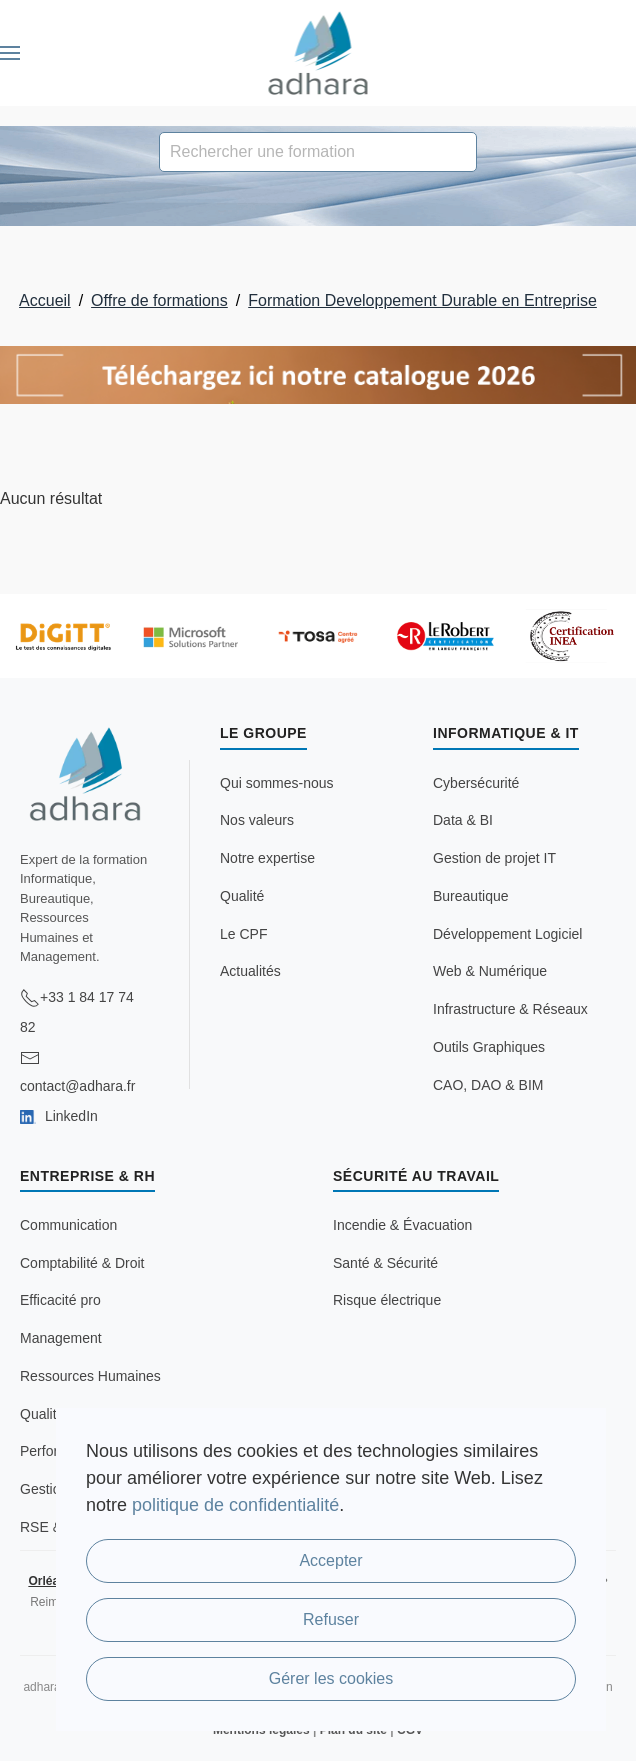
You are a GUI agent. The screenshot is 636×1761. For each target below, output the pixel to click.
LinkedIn (59, 1116)
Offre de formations (159, 300)
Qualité (242, 896)
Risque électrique (387, 1300)
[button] (10, 53)
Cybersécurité (476, 783)
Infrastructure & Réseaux (510, 1009)
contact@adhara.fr (77, 1086)
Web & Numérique (490, 971)
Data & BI (463, 820)
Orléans (50, 1581)
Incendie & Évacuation (402, 1225)
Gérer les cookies (331, 1678)
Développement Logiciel (507, 934)
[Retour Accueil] (318, 53)
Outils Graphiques (489, 1047)
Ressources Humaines (90, 1376)
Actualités (250, 971)
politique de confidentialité (235, 1505)
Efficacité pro (60, 1300)
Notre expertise (267, 858)
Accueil (45, 300)
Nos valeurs (257, 820)
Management (61, 1338)
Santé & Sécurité (385, 1263)
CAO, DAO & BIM (488, 1085)
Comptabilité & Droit (82, 1263)
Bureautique (471, 896)
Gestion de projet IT (494, 858)
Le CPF (243, 934)
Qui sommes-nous (277, 783)
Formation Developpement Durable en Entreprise (422, 300)
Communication (68, 1225)
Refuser (331, 1619)
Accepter (330, 1560)
